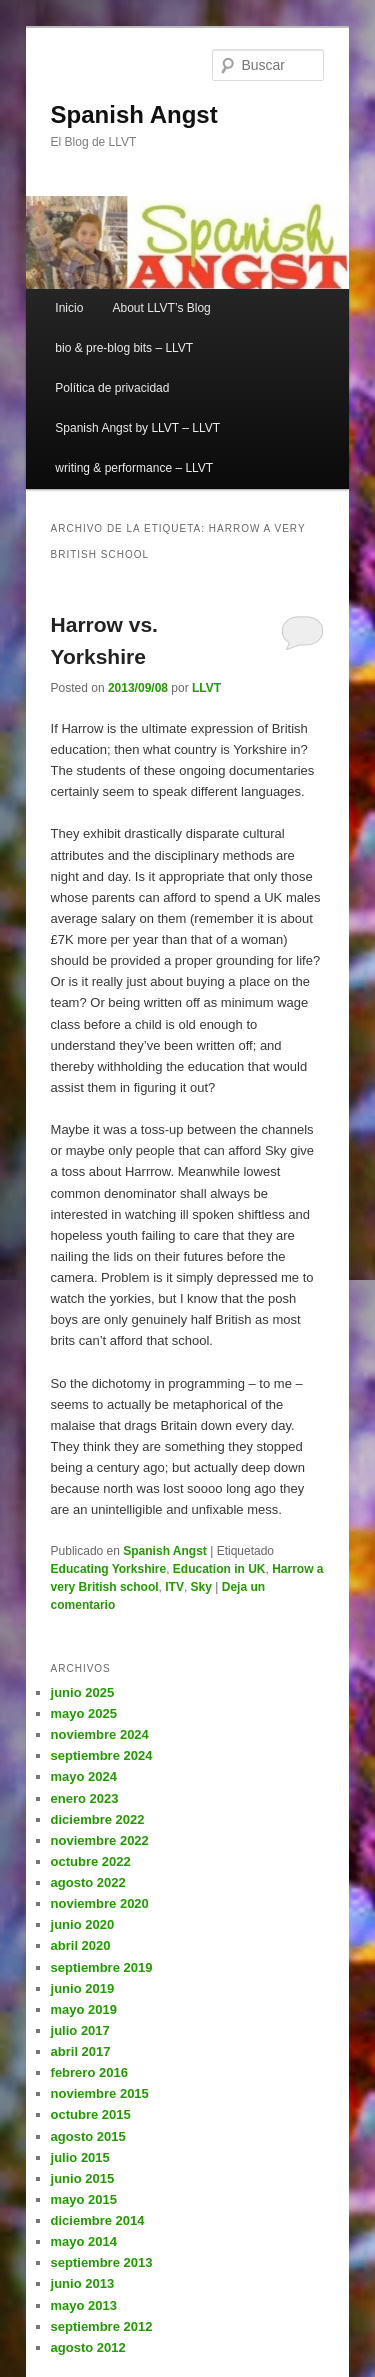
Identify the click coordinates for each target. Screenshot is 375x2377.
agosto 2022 (88, 1882)
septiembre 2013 (102, 2262)
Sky (201, 1587)
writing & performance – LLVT (134, 468)
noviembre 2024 (100, 1734)
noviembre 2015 (100, 2093)
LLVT (206, 688)
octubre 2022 (91, 1861)
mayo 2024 (84, 1776)
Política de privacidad (112, 388)
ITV (174, 1587)
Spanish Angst (134, 114)
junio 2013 (83, 2283)
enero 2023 (85, 1798)
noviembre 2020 (100, 1903)
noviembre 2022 (100, 1840)
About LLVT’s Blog (161, 308)
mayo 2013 (84, 2305)
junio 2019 (83, 1988)
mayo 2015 (84, 2199)
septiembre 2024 (102, 1755)
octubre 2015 (91, 2114)
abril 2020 (81, 1945)
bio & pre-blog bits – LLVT (124, 348)
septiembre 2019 (102, 1967)
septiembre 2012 (102, 2326)
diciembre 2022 (98, 1819)
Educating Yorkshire (109, 1569)
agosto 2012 (88, 2347)
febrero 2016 (89, 2072)
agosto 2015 (88, 2136)
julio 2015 (80, 2157)
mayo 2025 (84, 1713)
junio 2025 (83, 1692)
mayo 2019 (84, 2009)
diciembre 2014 (98, 2220)
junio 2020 (83, 1924)
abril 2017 (81, 2051)
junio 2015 (83, 2178)
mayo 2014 (84, 2241)
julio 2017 (80, 2030)
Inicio (69, 308)
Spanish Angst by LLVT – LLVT (137, 428)
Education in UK (219, 1569)
